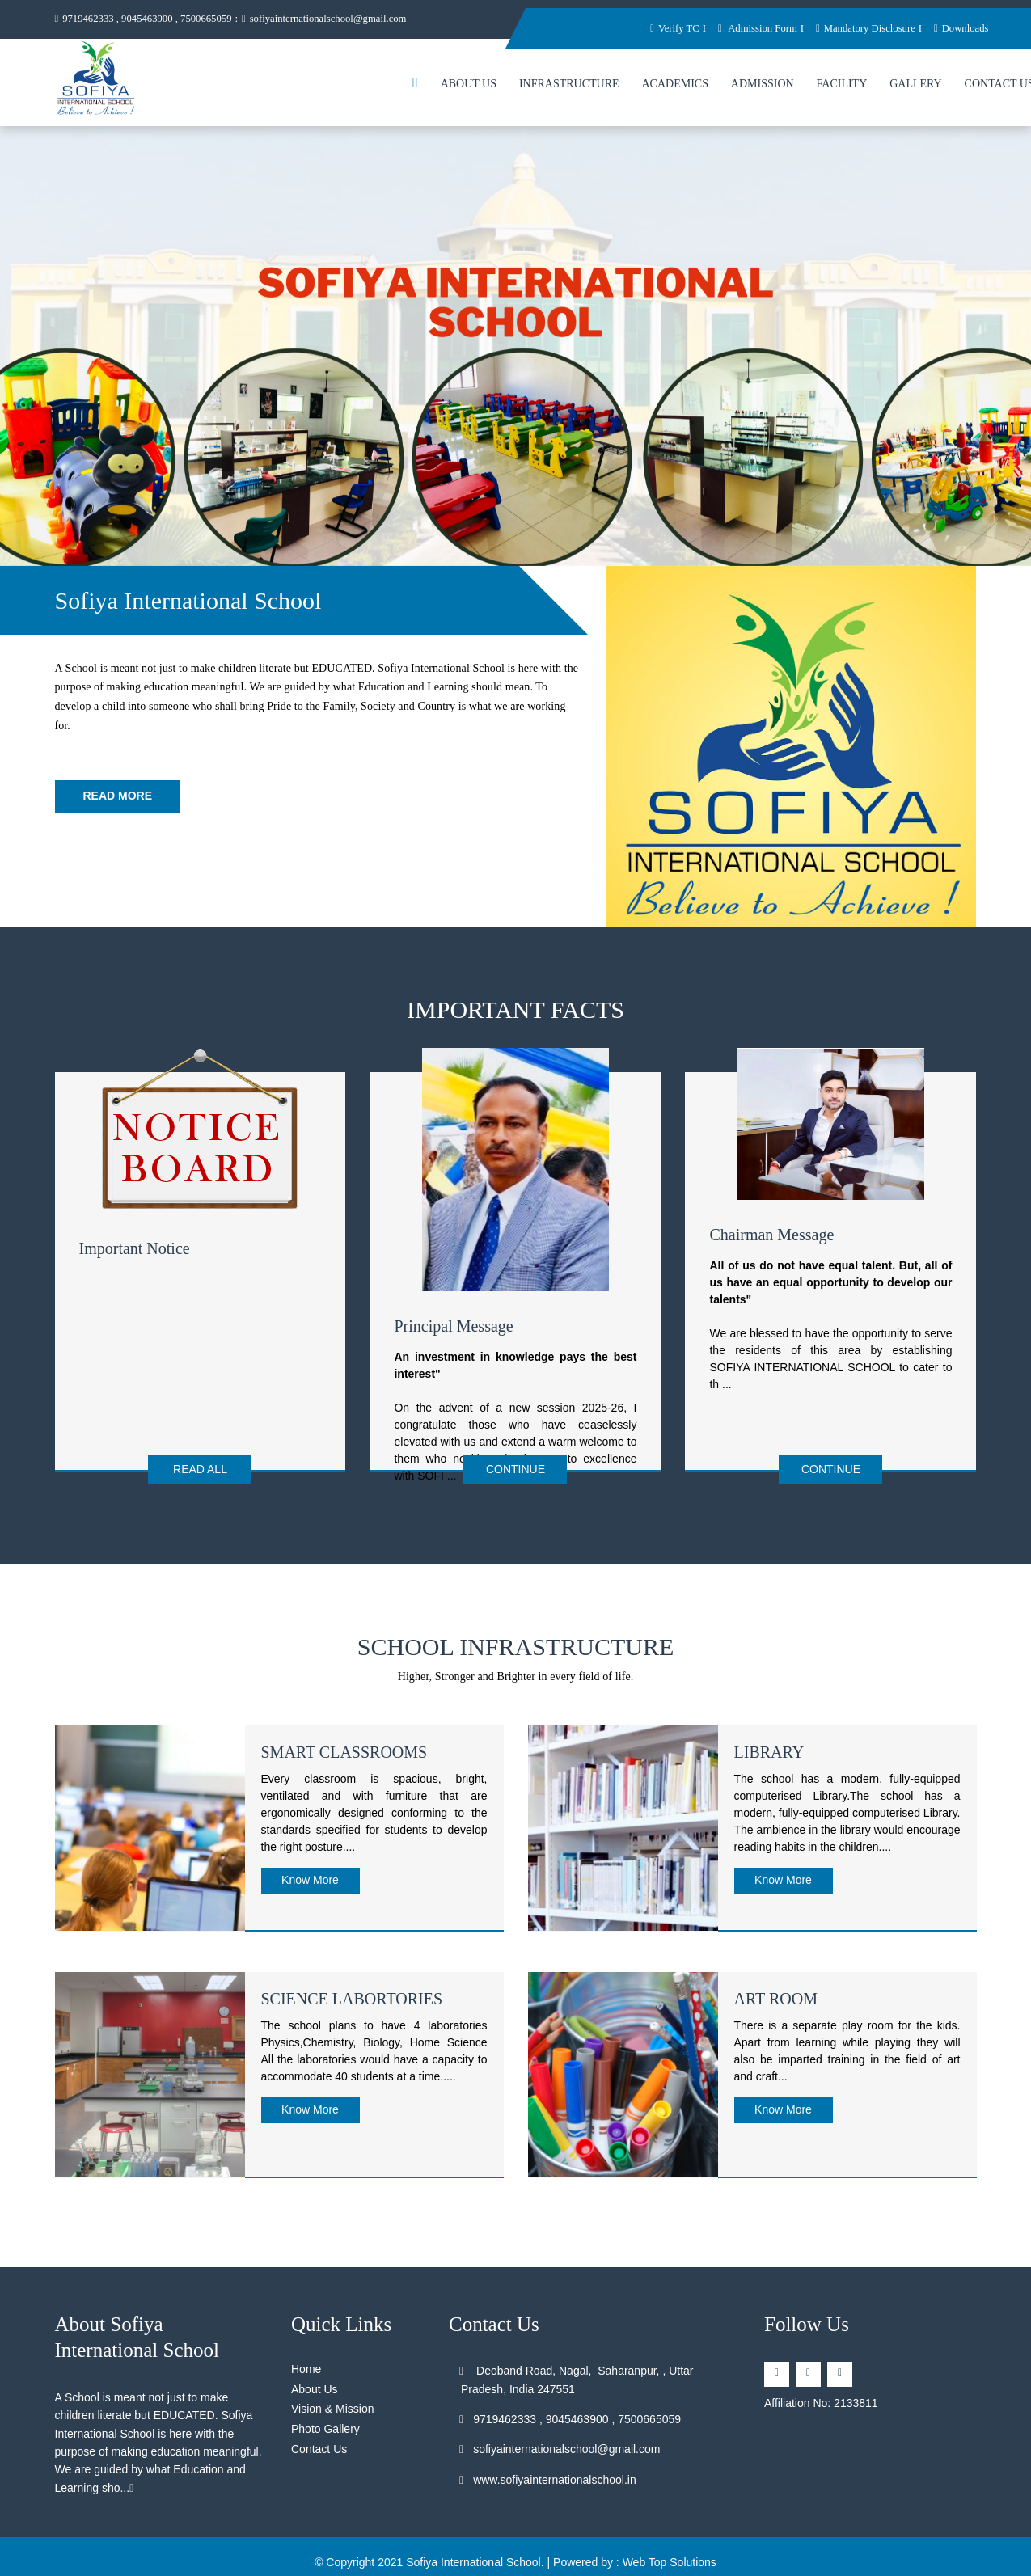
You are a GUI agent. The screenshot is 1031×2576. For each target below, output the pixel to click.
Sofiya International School (473, 2560)
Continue (515, 1469)
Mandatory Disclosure (864, 28)
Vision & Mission (332, 2407)
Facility (842, 84)
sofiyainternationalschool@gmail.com (330, 19)
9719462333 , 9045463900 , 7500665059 (145, 19)
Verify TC (669, 28)
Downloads (961, 28)
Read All (200, 1469)
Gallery (915, 84)
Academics (674, 84)
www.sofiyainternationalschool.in (548, 2477)
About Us (468, 84)
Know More (310, 1877)
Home (306, 2367)
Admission (762, 84)
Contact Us (319, 2446)
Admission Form (752, 28)
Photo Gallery (325, 2427)
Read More (118, 796)
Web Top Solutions (669, 2560)
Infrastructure (569, 84)
